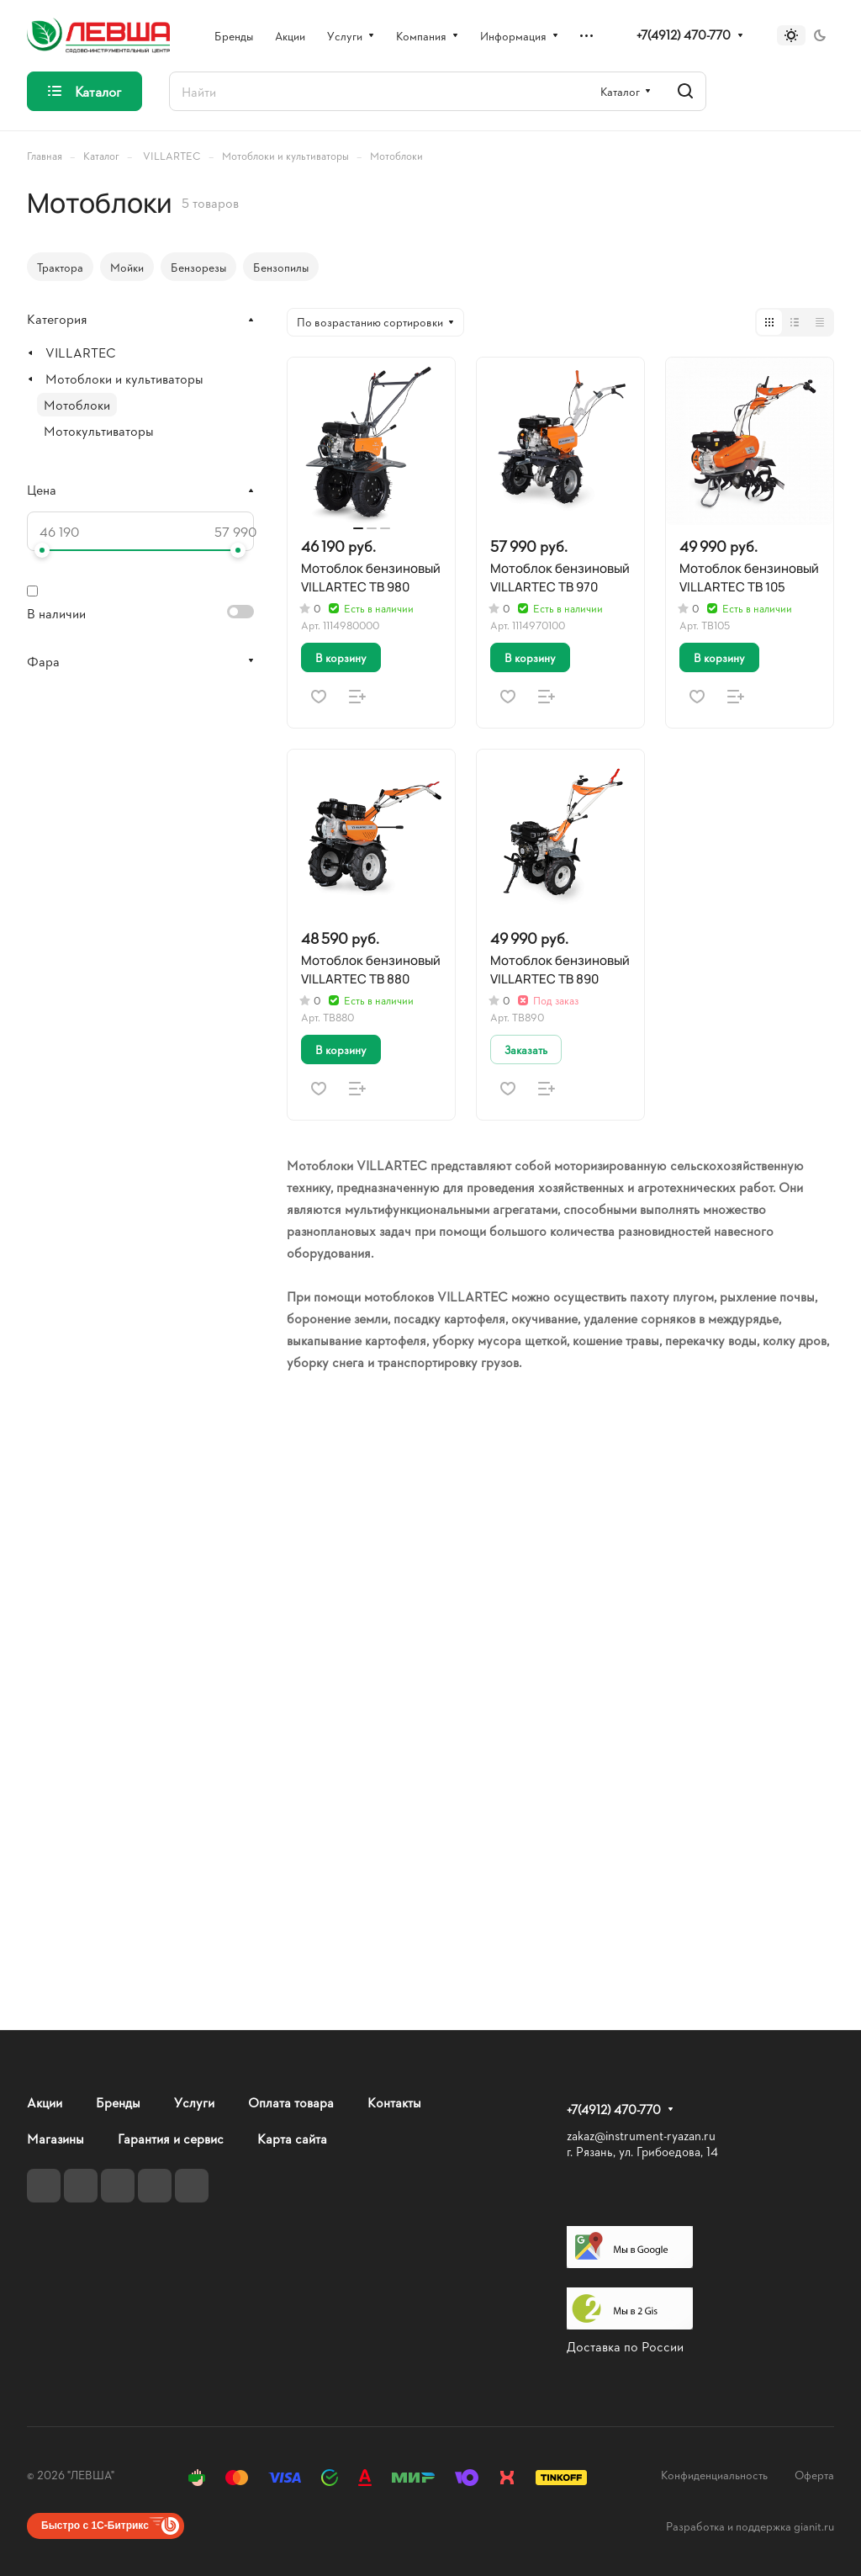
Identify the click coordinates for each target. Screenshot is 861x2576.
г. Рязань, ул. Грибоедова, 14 (642, 2151)
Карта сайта (292, 2138)
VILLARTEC (80, 352)
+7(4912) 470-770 (684, 35)
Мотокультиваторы (99, 430)
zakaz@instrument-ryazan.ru (641, 2135)
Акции (44, 2102)
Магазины (55, 2138)
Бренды (118, 2102)
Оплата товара (291, 2102)
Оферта (814, 2475)
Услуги (194, 2102)
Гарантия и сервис (171, 2138)
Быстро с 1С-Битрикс (95, 2525)
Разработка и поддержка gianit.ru (750, 2526)
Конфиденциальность (714, 2475)
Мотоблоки (77, 404)
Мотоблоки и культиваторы (124, 378)
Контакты (394, 2102)
